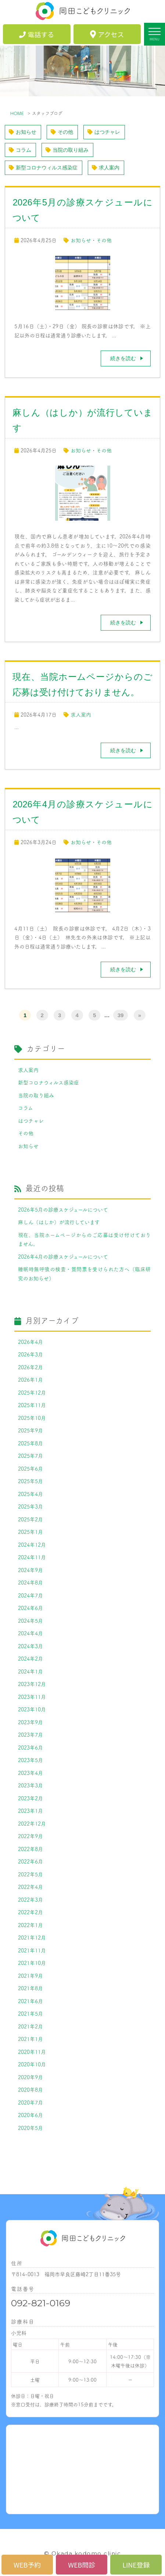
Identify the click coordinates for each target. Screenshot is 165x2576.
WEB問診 (81, 2564)
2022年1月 (30, 1925)
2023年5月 (30, 1760)
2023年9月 (30, 1722)
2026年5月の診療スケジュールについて (63, 1209)
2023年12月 (32, 1683)
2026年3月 (30, 1354)
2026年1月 (30, 1379)
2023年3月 (30, 1785)
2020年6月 (30, 2114)
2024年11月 (32, 1557)
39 (121, 1015)
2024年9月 (30, 1570)
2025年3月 (30, 1506)
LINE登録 (136, 2564)
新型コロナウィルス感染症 (43, 168)
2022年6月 (30, 1861)
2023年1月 (30, 1810)
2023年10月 (32, 1709)
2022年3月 (30, 1899)
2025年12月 (32, 1392)
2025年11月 (32, 1405)
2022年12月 (32, 1823)
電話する (36, 34)
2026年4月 (30, 1341)
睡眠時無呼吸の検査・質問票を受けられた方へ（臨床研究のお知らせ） (84, 1273)
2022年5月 (30, 1874)
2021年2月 (30, 2026)
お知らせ (22, 132)
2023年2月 (30, 1798)
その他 (62, 132)
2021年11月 (32, 1950)
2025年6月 (30, 1468)
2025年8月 (30, 1443)
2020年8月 (30, 2089)
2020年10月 (32, 2064)
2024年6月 (30, 1607)
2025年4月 (30, 1493)
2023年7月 (30, 1734)
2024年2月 (30, 1658)
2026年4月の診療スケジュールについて (63, 1256)
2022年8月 (30, 1848)
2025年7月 (30, 1455)
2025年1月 (30, 1531)
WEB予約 (27, 2564)
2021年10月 (32, 1962)
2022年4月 (30, 1886)
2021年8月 (30, 1988)
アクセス (107, 34)
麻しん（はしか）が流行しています (59, 1222)
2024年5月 (30, 1620)
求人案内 (105, 168)
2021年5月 (30, 2013)
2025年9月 (30, 1430)
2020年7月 (30, 2102)
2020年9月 (30, 2077)
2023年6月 (30, 1747)
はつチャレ (103, 132)
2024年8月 (30, 1582)
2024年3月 (30, 1646)
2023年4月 (30, 1772)
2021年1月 (30, 2038)
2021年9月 (30, 1975)
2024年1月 (30, 1671)
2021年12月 (32, 1937)
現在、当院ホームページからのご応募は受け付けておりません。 (84, 1239)
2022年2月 (30, 1912)
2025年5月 (30, 1481)
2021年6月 (30, 2001)
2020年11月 (32, 2051)
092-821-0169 (40, 2302)
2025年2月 (30, 1519)
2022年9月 (30, 1836)
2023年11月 (32, 1696)
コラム (20, 150)
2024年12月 (32, 1544)
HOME (17, 113)
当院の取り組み (67, 150)
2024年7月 (30, 1595)
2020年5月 (30, 2127)
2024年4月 (30, 1633)
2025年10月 (32, 1417)
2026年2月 (30, 1367)
